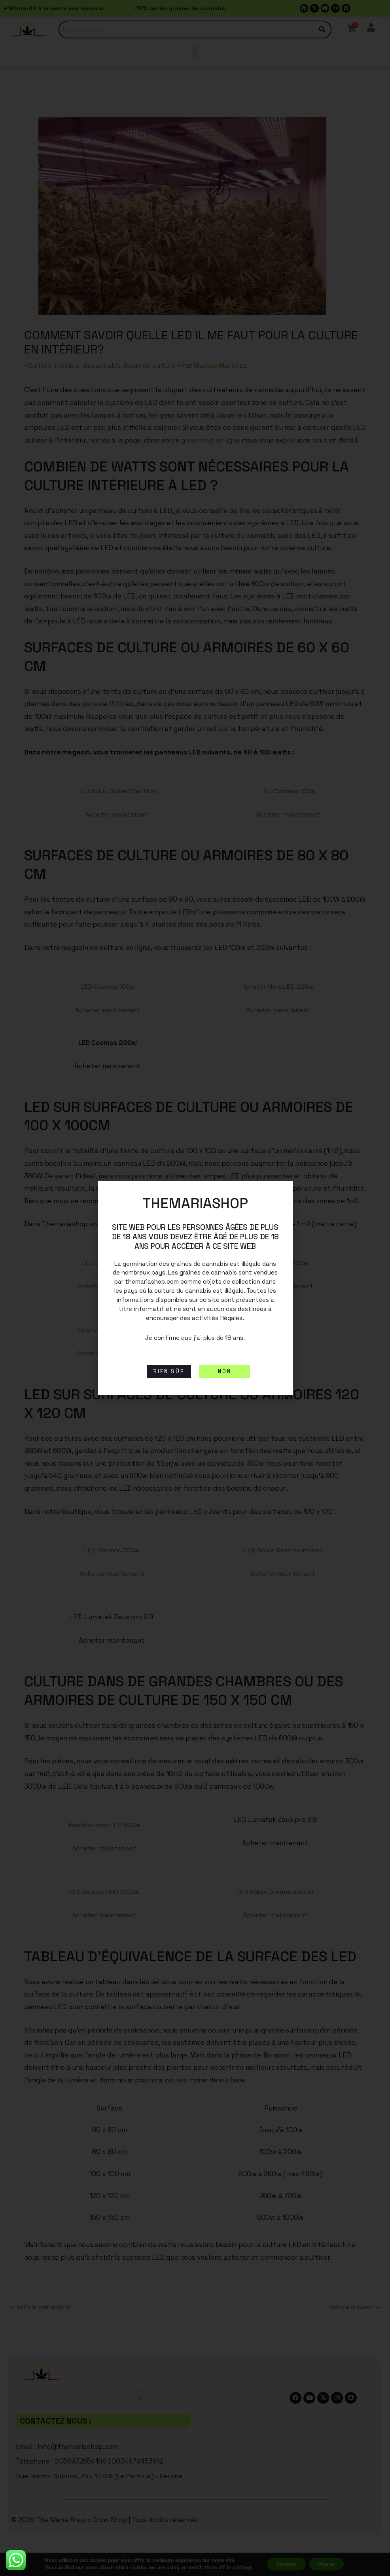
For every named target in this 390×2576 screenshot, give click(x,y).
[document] (195, 1288)
